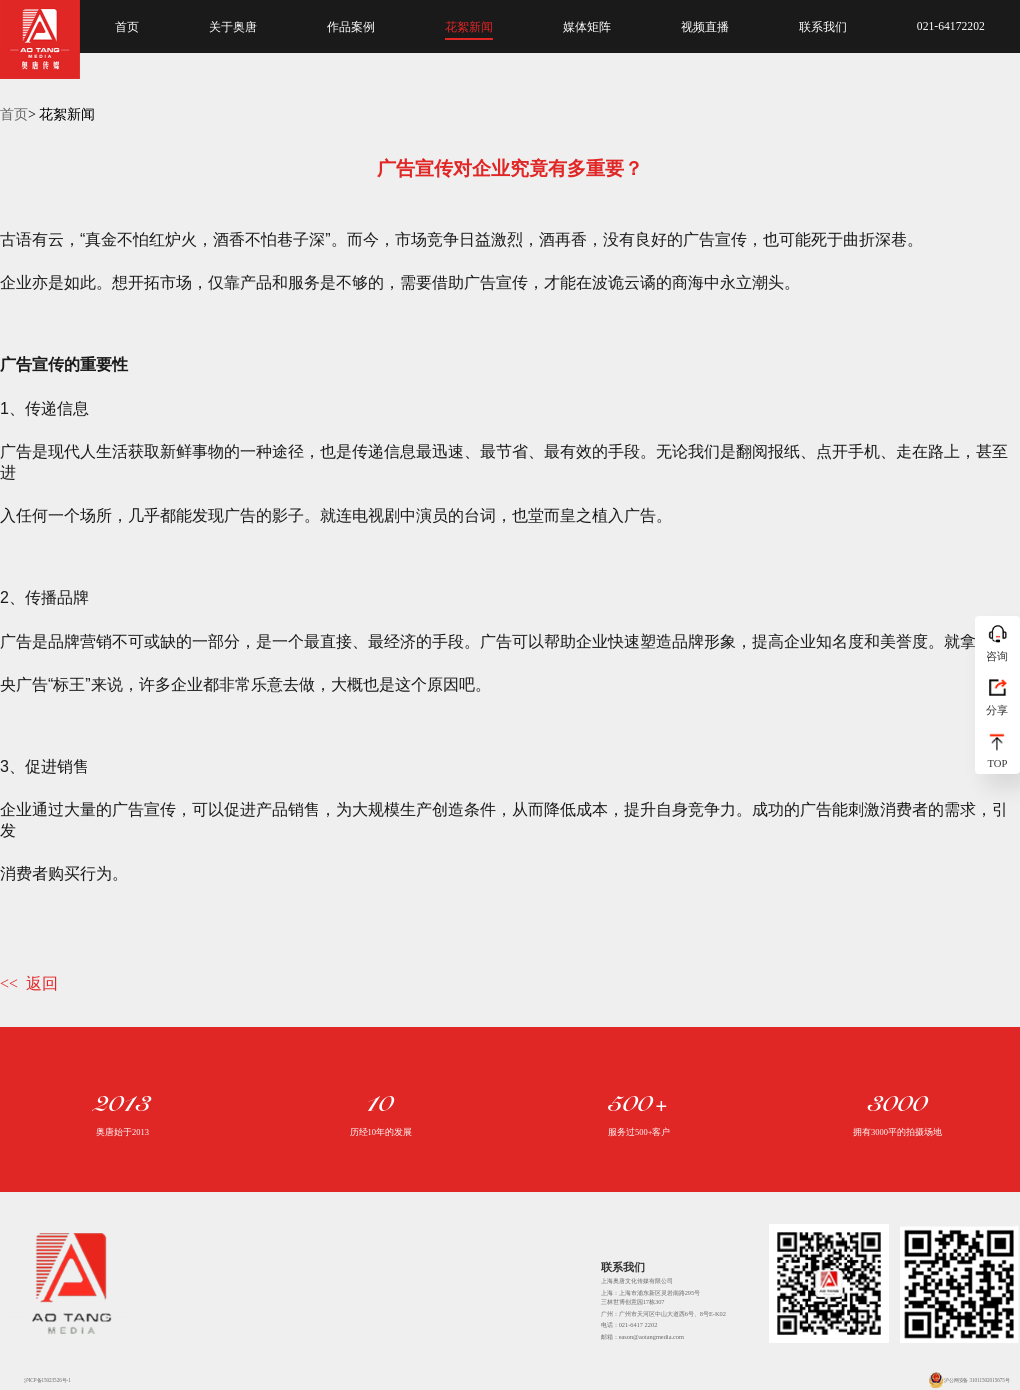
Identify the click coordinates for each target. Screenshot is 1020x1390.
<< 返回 (29, 983)
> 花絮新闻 (61, 114)
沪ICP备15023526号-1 (39, 1380)
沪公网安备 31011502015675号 (969, 1380)
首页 (14, 114)
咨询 (997, 656)
